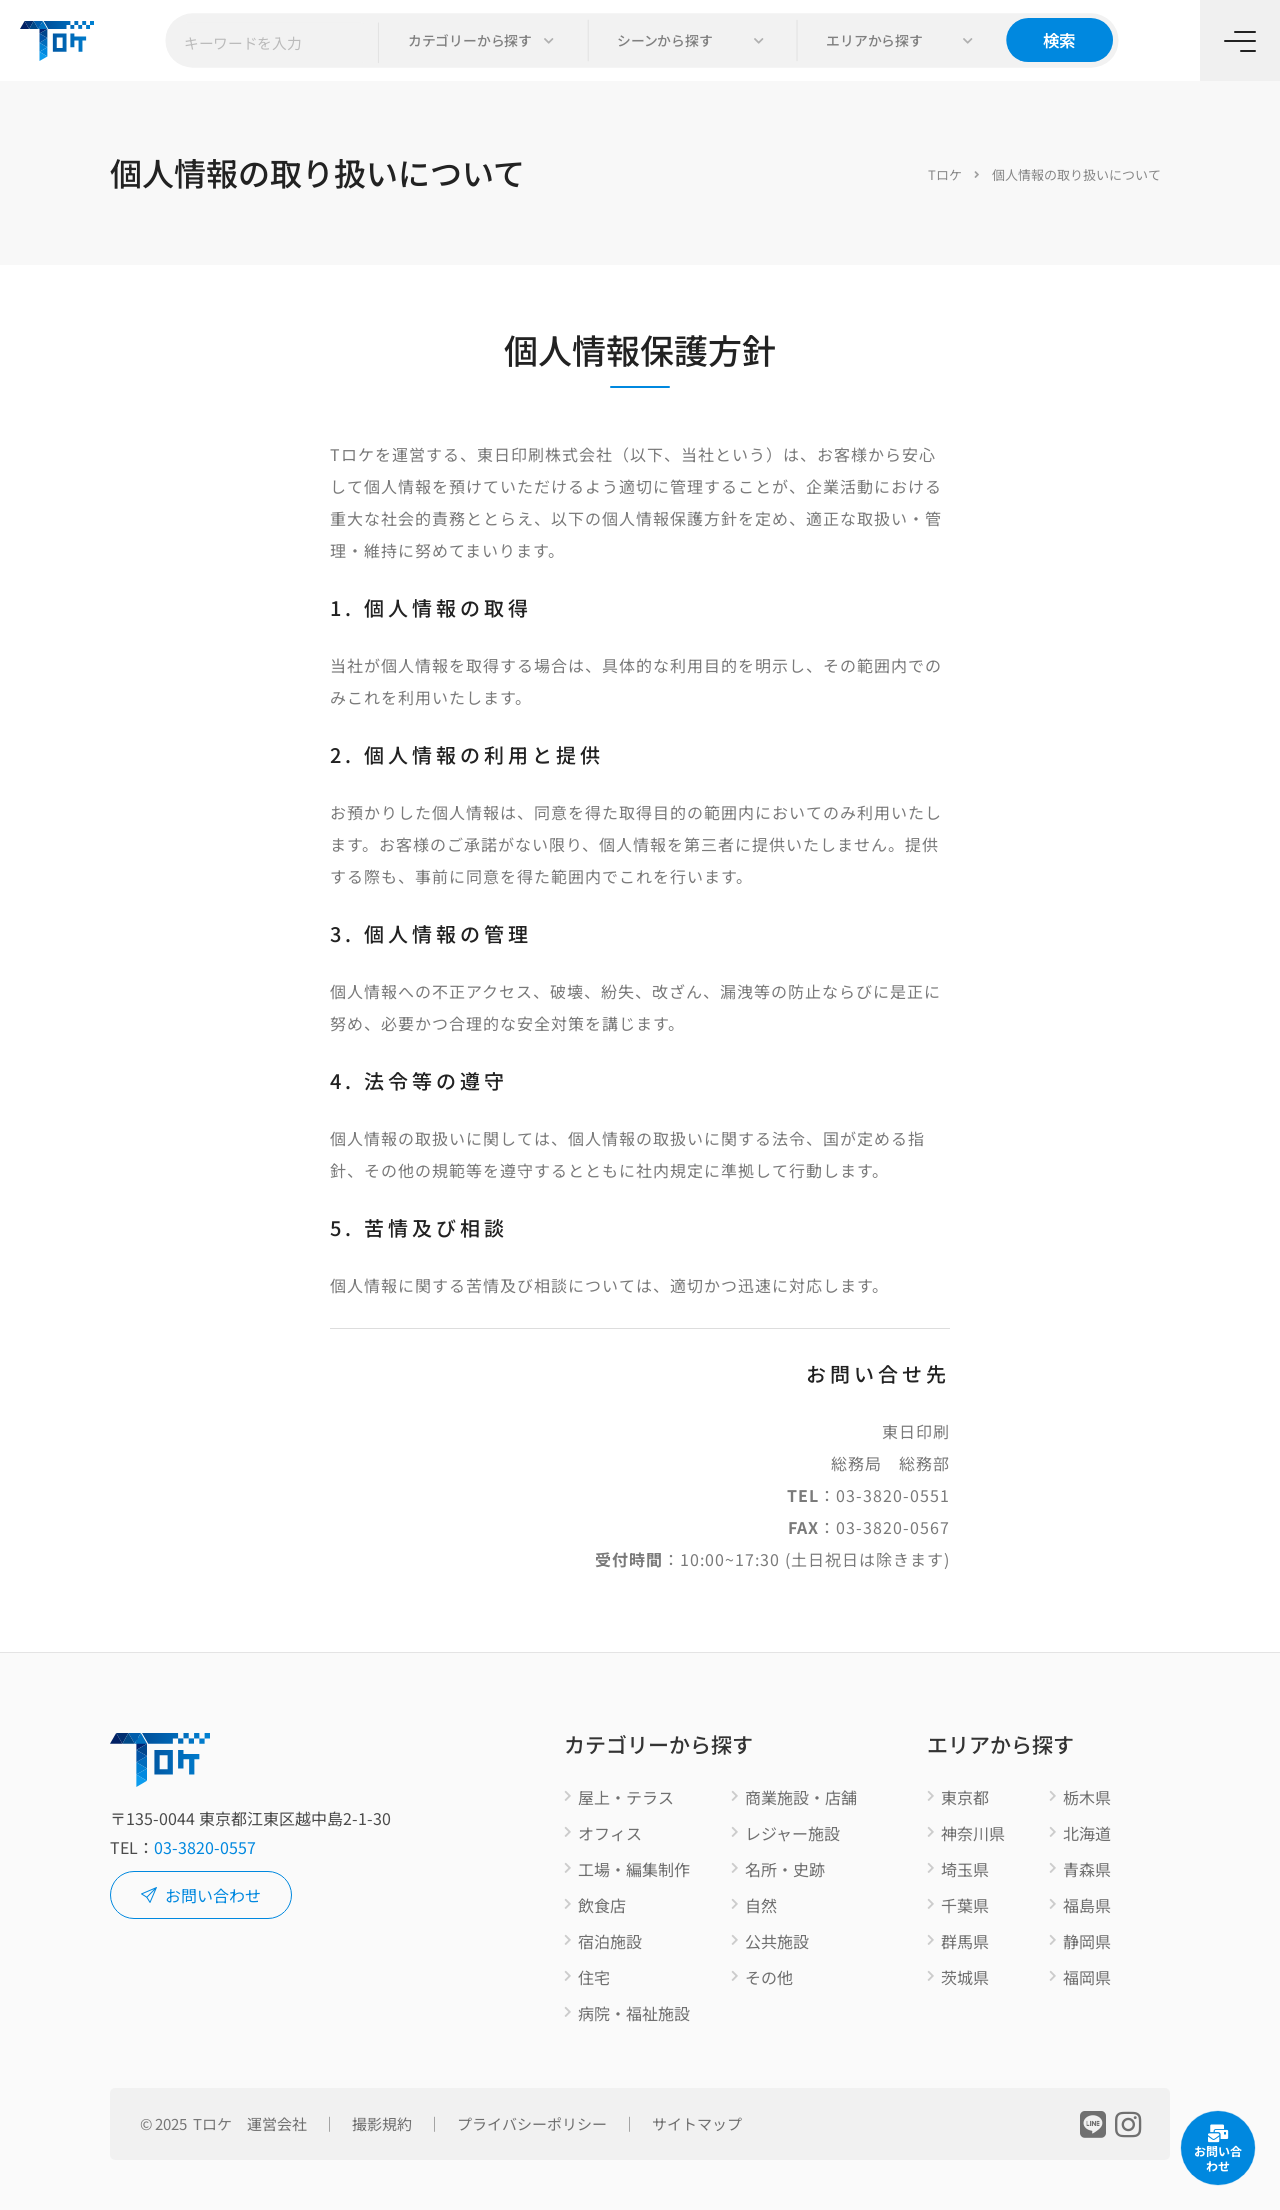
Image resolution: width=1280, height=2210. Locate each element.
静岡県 (1087, 1942)
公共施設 (777, 1942)
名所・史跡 (785, 1870)
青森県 (1087, 1870)
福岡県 (1087, 1978)
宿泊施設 (610, 1942)
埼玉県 (965, 1870)
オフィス (610, 1834)
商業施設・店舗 (801, 1798)
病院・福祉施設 (634, 2014)
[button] (483, 40)
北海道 (1087, 1834)
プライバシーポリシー (532, 2123)
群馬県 (965, 1942)
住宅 (594, 1978)
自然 (761, 1906)
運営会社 (277, 2123)
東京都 (965, 1798)
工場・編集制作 (634, 1870)
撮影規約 (382, 2123)
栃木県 (1087, 1798)
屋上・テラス (626, 1798)
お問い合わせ (201, 1895)
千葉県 (965, 1906)
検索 (1059, 40)
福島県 (1087, 1906)
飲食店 (602, 1906)
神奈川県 (973, 1834)
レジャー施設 (792, 1834)
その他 (769, 1978)
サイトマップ (697, 2123)
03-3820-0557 (205, 1847)
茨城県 (965, 1978)
